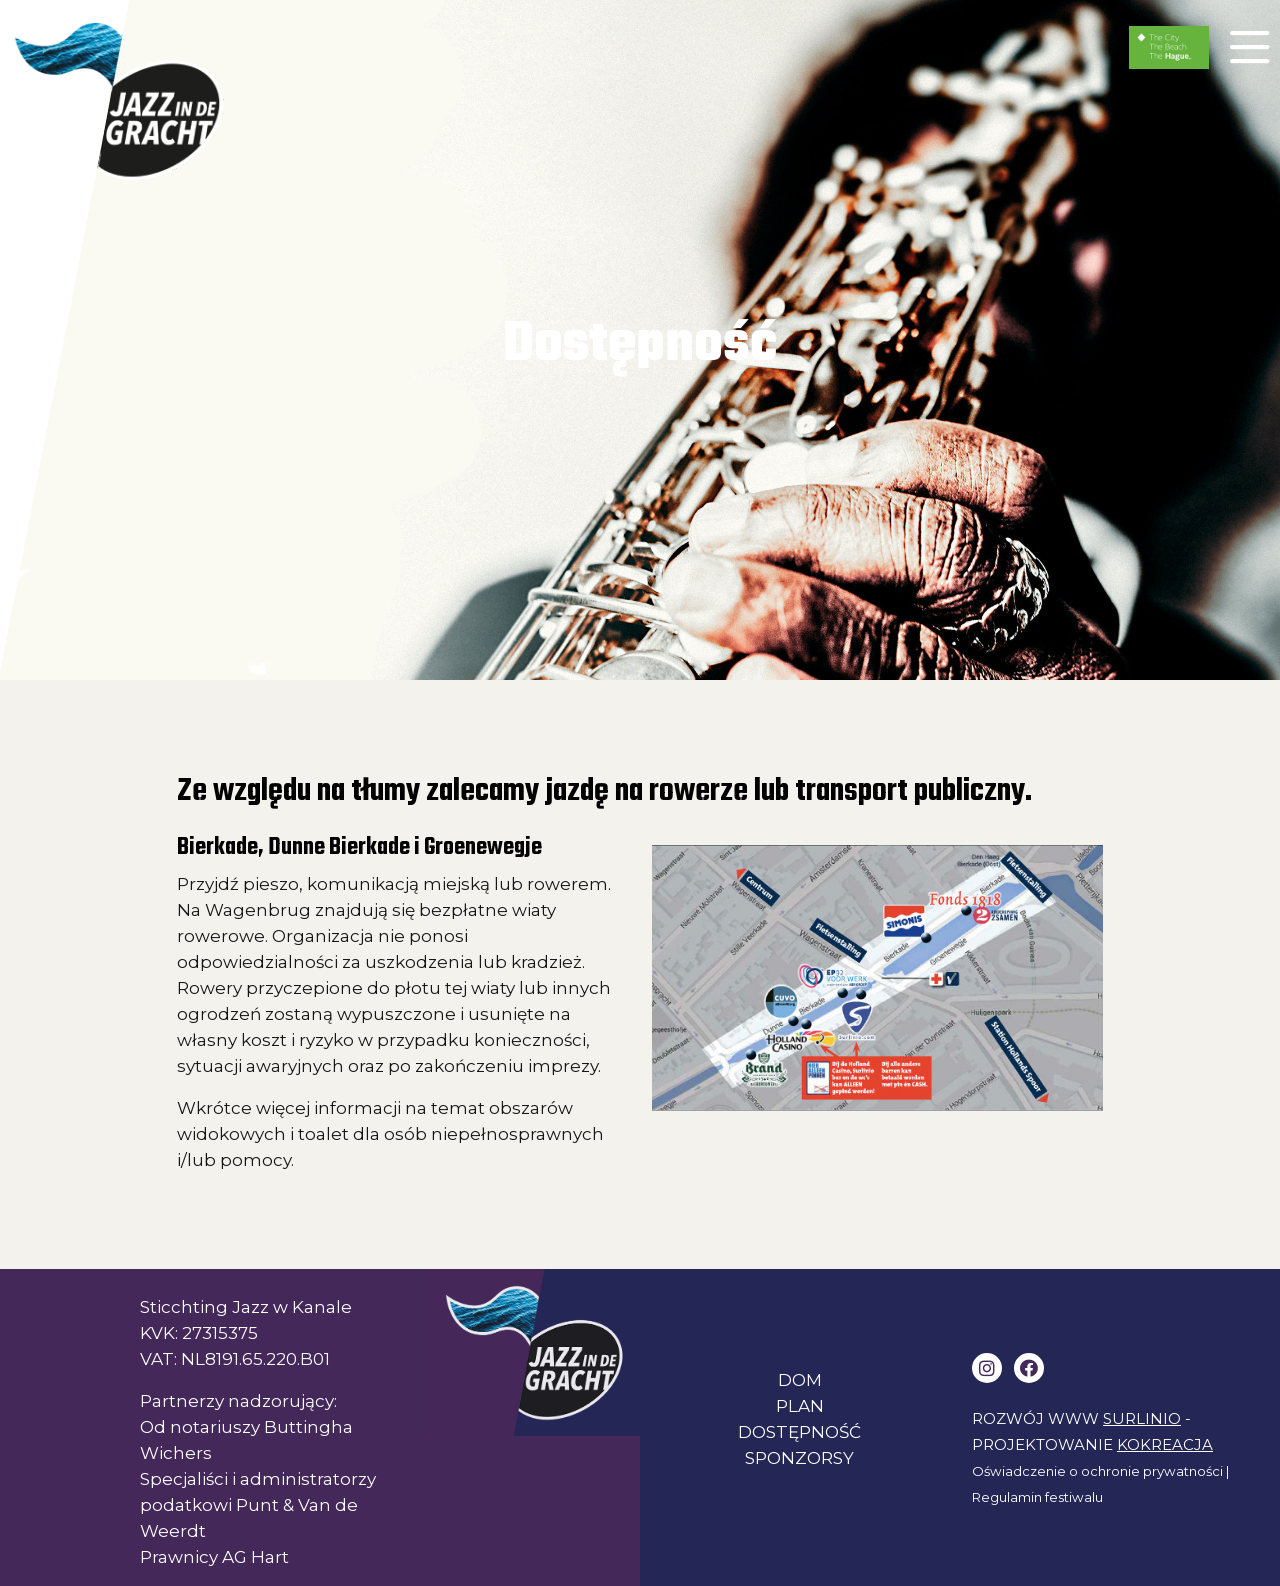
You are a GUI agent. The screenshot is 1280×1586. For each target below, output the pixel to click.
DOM (800, 1380)
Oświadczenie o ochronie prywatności (1097, 1471)
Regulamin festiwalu (1037, 1497)
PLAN (800, 1406)
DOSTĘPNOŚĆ (799, 1432)
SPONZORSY (799, 1458)
